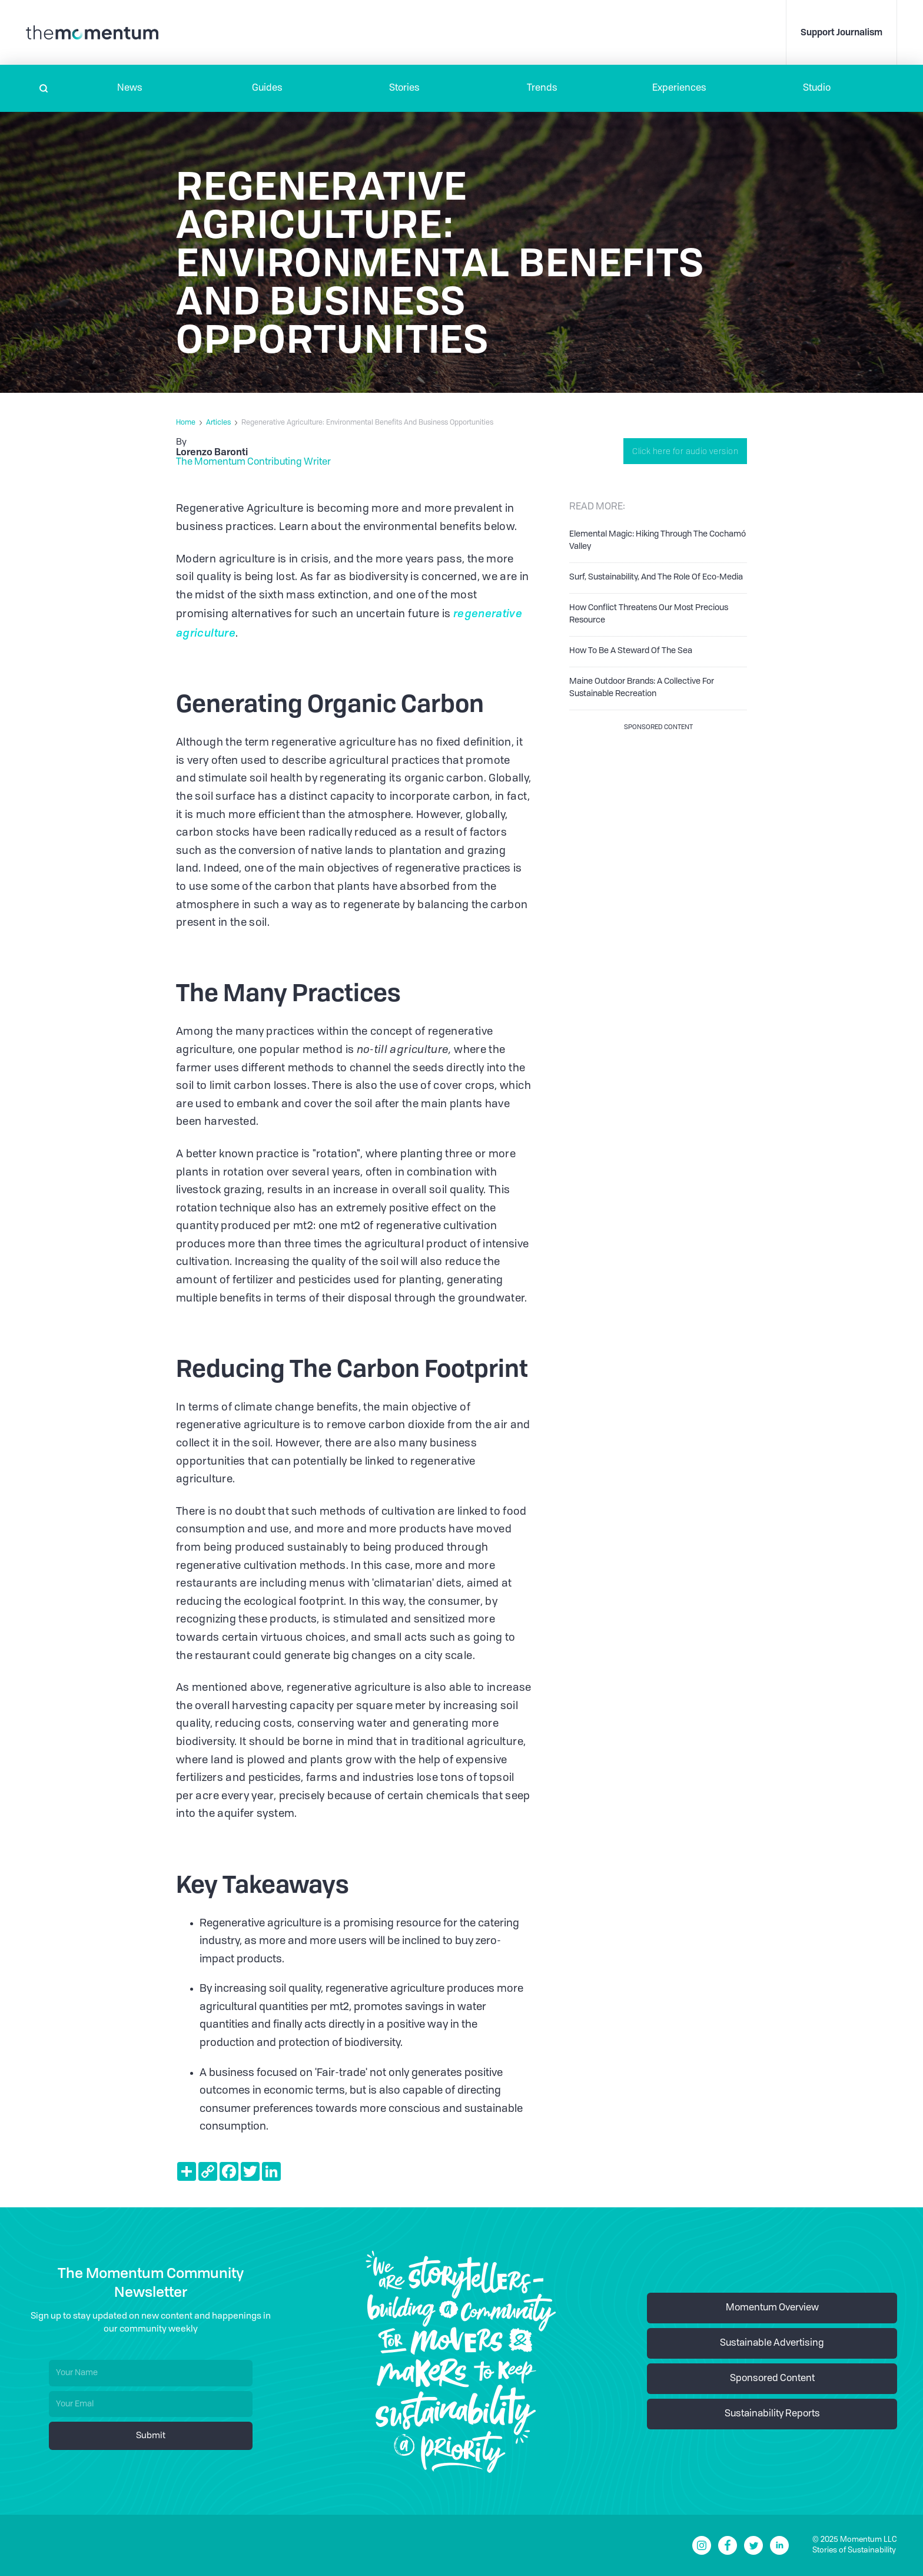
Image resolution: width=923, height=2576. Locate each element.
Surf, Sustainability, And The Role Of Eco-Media (656, 577)
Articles (218, 422)
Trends (542, 88)
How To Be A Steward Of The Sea (630, 651)
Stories (404, 88)
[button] (129, 88)
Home (185, 422)
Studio (817, 88)
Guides (267, 88)
